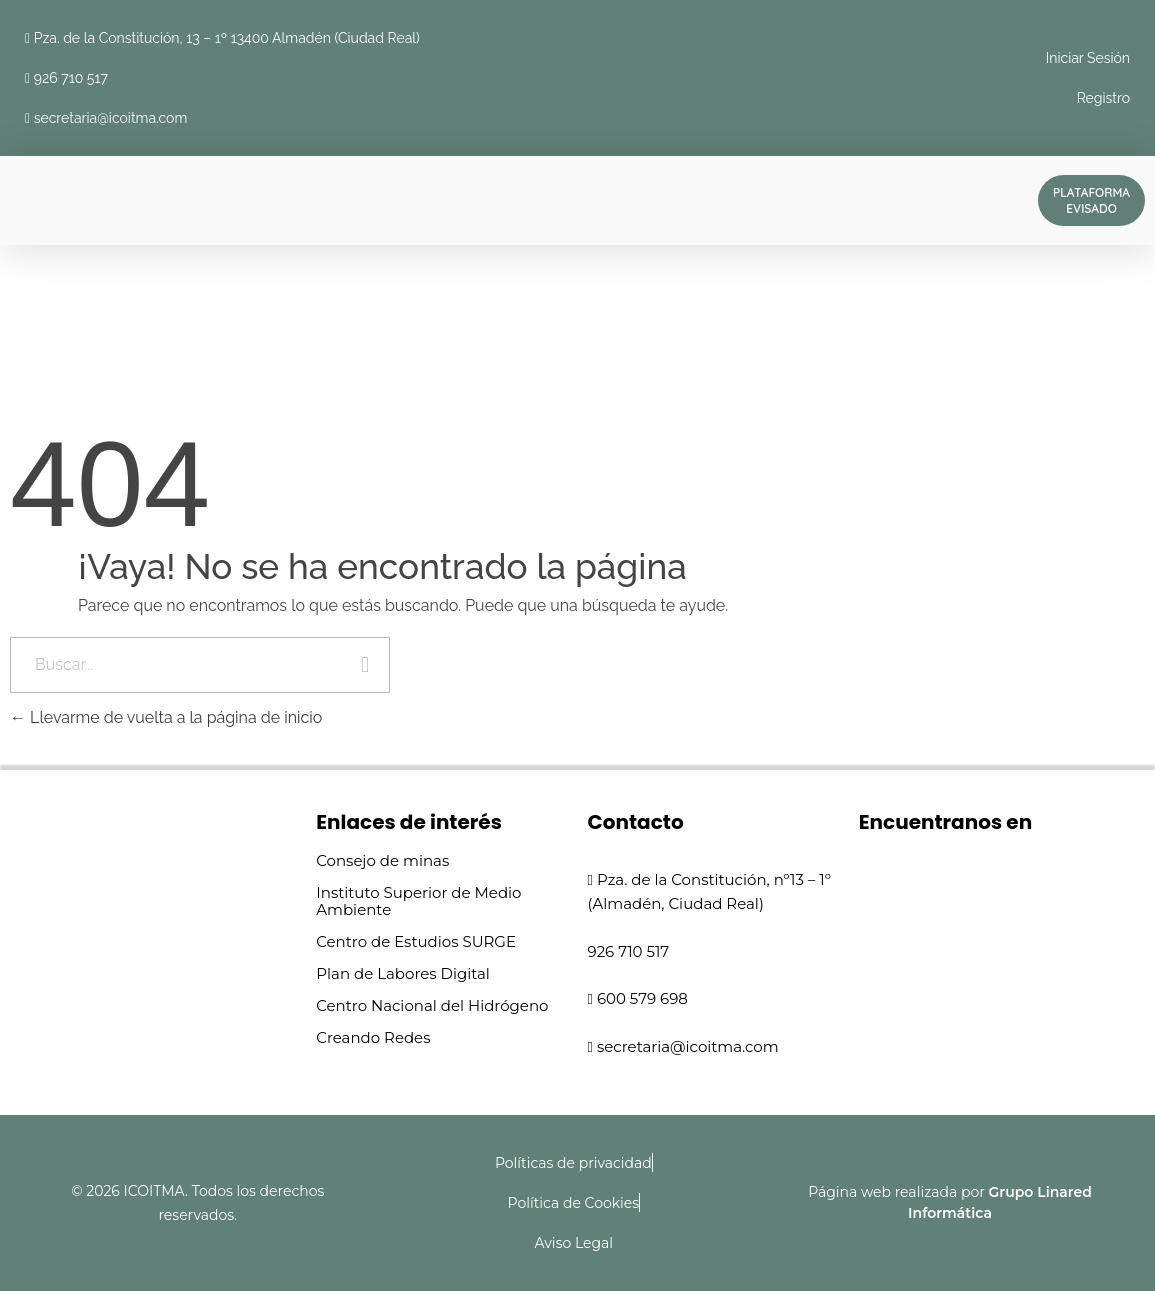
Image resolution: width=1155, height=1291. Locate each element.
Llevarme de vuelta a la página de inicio (166, 717)
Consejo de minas (382, 860)
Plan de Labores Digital (403, 973)
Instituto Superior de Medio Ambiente (418, 901)
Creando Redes (373, 1037)
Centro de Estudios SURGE (416, 941)
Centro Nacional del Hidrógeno (432, 1005)
